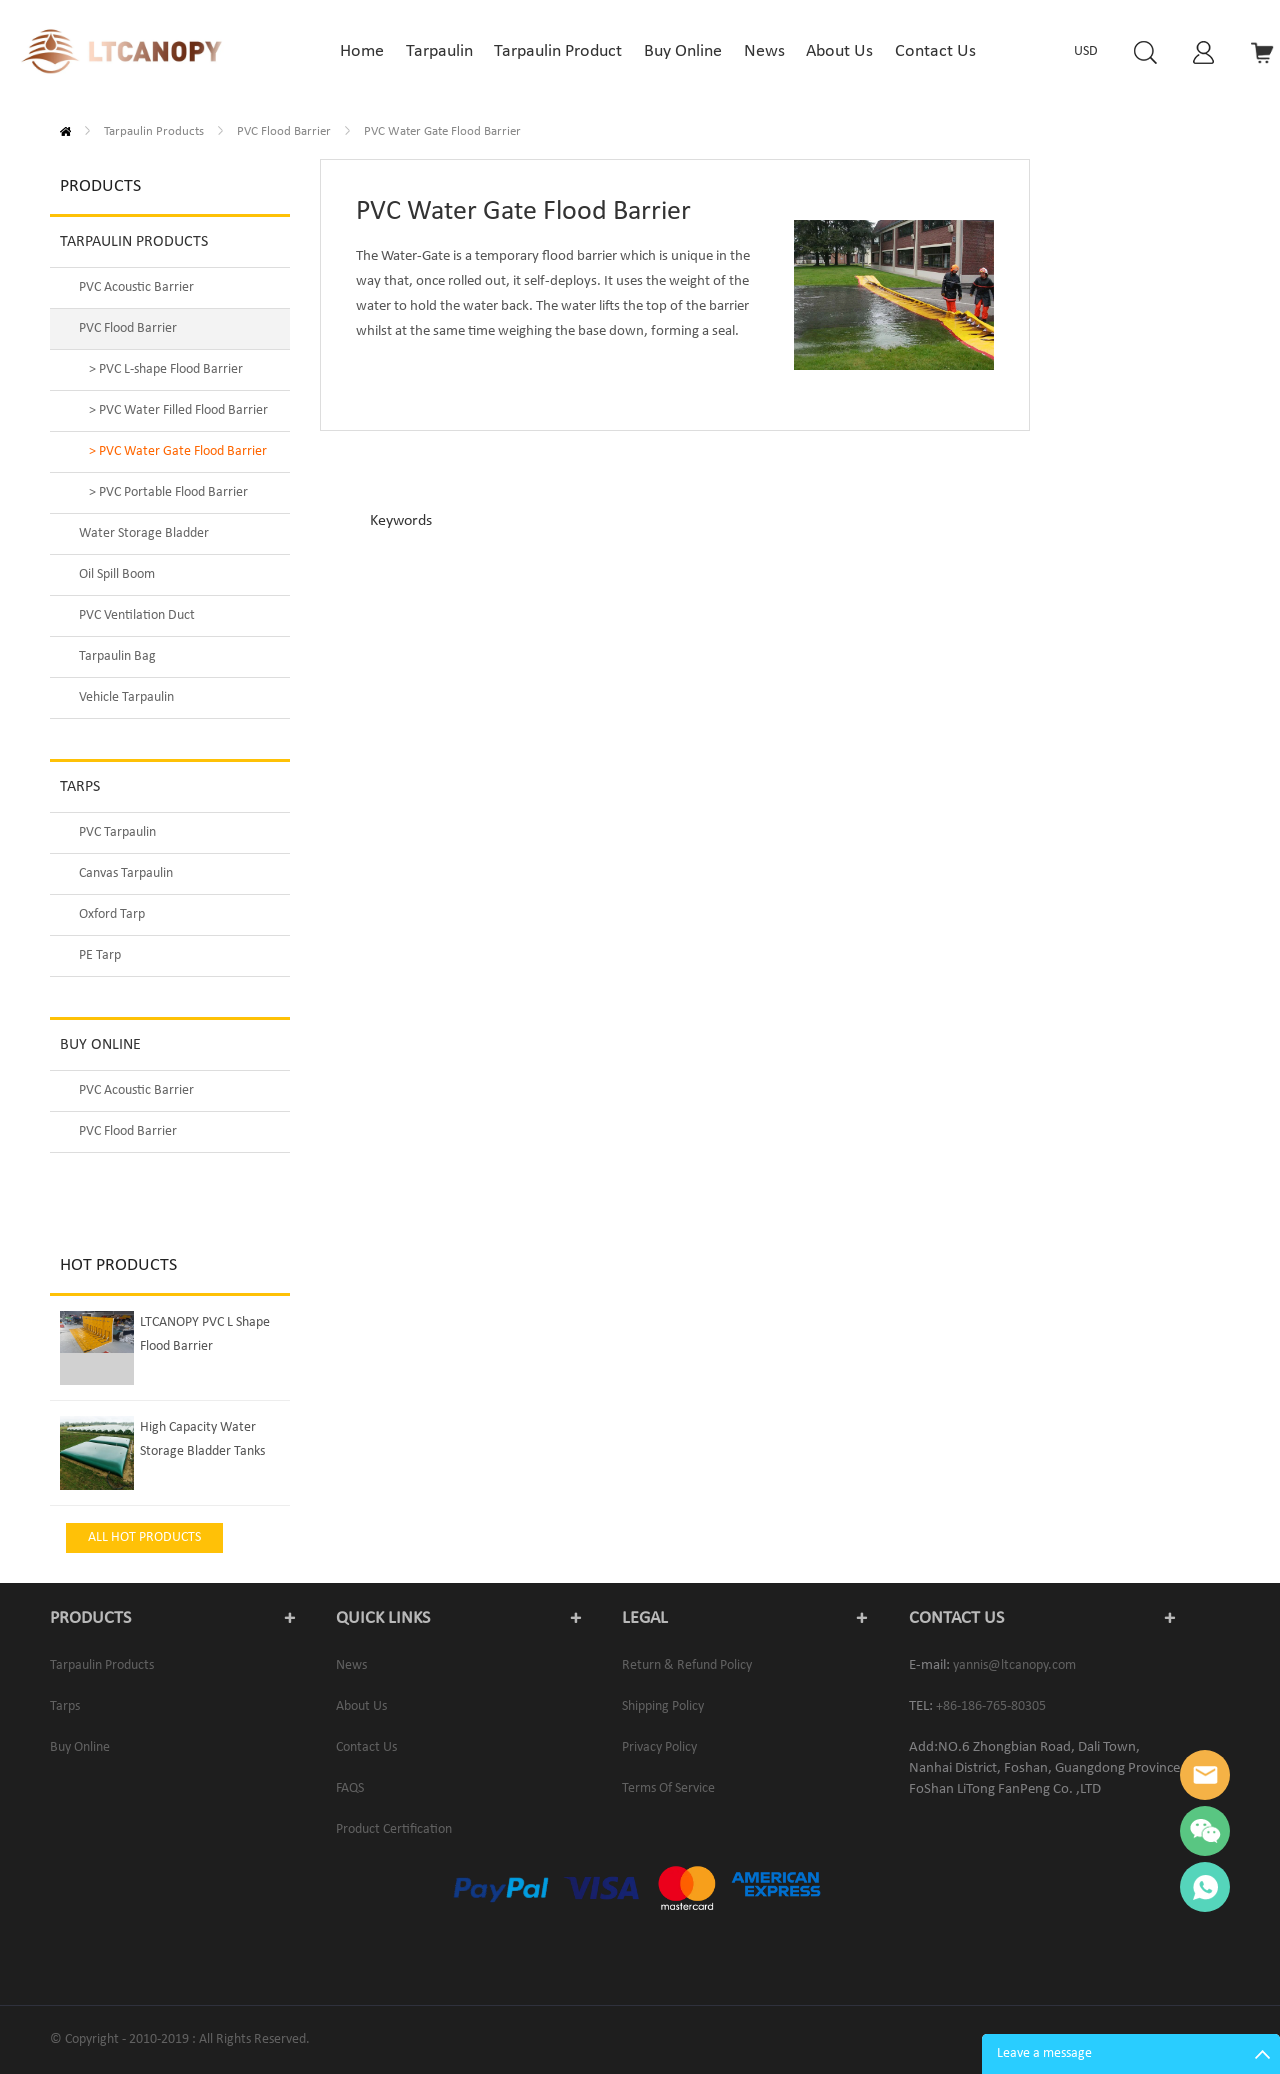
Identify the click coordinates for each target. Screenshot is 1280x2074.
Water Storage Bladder (144, 533)
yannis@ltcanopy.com (1014, 1665)
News (351, 1665)
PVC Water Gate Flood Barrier (442, 131)
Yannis (1205, 1775)
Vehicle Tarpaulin (126, 697)
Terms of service (668, 1788)
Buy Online (100, 1045)
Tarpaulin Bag (117, 656)
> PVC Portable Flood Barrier (168, 492)
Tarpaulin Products (154, 131)
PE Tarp (100, 955)
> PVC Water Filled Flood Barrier (178, 410)
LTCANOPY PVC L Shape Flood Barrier (205, 1334)
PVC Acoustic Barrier (136, 287)
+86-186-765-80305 (991, 1706)
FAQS (350, 1788)
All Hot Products (144, 1537)
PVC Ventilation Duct (137, 615)
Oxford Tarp (112, 914)
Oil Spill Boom (117, 574)
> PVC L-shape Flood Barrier (166, 369)
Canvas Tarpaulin (126, 873)
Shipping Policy (663, 1706)
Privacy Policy (659, 1747)
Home (65, 131)
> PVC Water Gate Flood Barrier (178, 451)
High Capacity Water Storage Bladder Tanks (202, 1439)
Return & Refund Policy (687, 1665)
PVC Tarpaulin (117, 832)
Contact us (366, 1747)
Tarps (80, 787)
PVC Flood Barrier (284, 131)
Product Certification (394, 1829)
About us (361, 1706)
